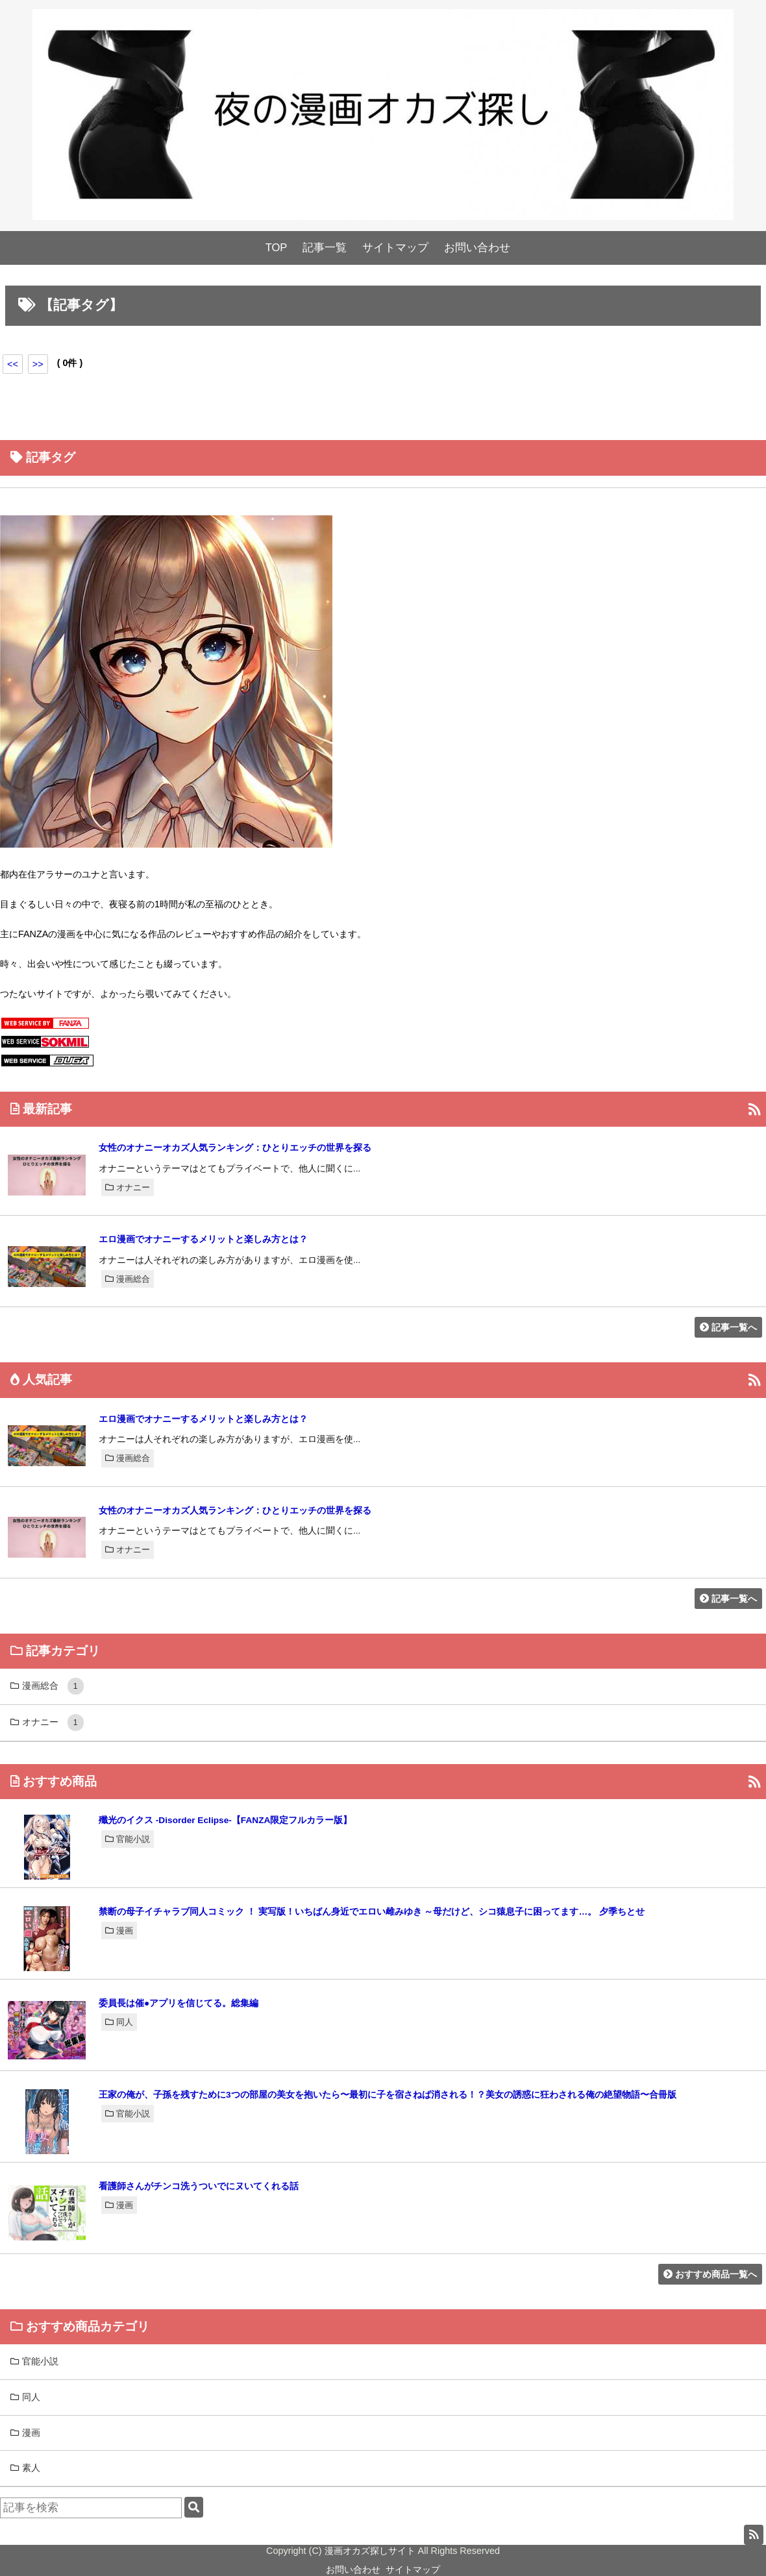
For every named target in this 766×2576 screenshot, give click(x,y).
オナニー (127, 1187)
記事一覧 (325, 247)
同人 (119, 2022)
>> (37, 364)
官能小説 (127, 1839)
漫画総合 (127, 1279)
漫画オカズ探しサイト (370, 2550)
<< (12, 364)
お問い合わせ (477, 247)
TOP (277, 247)
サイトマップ (395, 247)
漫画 (119, 1930)
